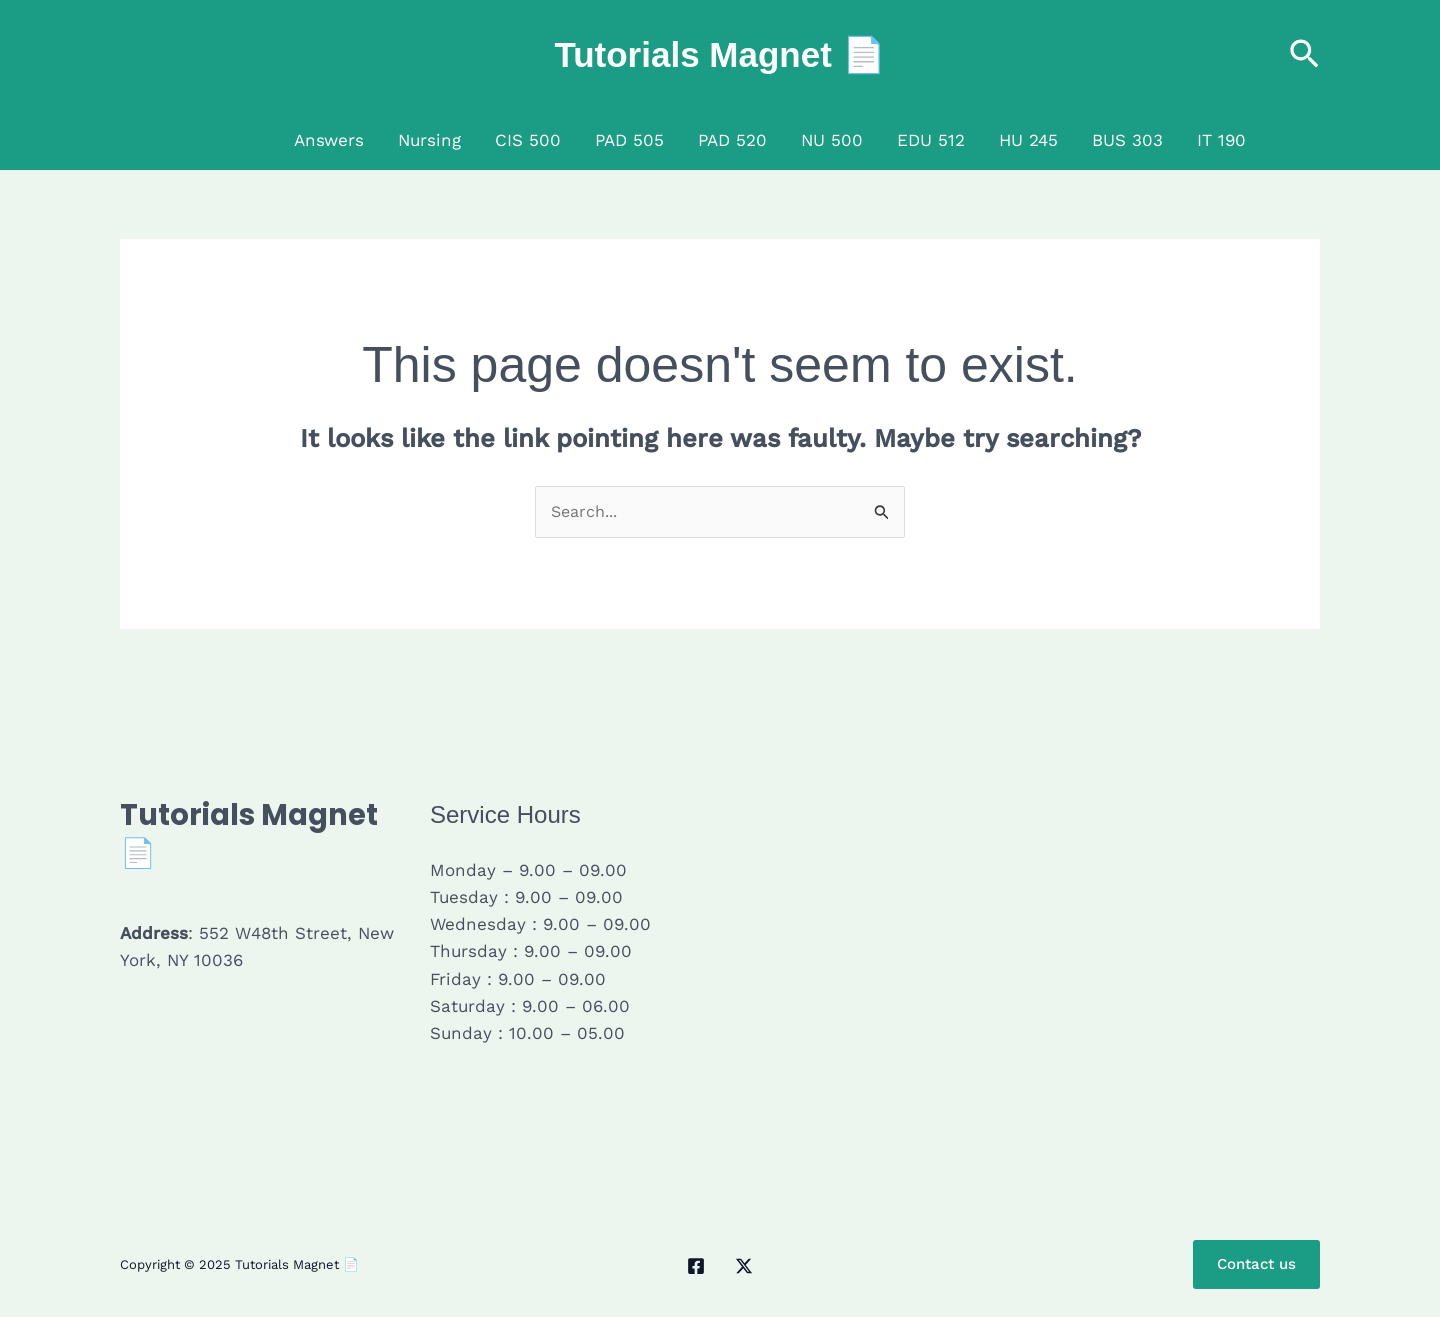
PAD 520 (732, 140)
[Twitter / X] (744, 1268)
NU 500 (832, 140)
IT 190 (1221, 140)
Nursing (429, 140)
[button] (1304, 55)
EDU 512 (931, 140)
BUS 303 (1127, 140)
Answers (329, 140)
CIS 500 (528, 140)
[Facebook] (696, 1268)
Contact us (1253, 1266)
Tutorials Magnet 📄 (719, 54)
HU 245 (1028, 140)
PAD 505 (629, 140)
